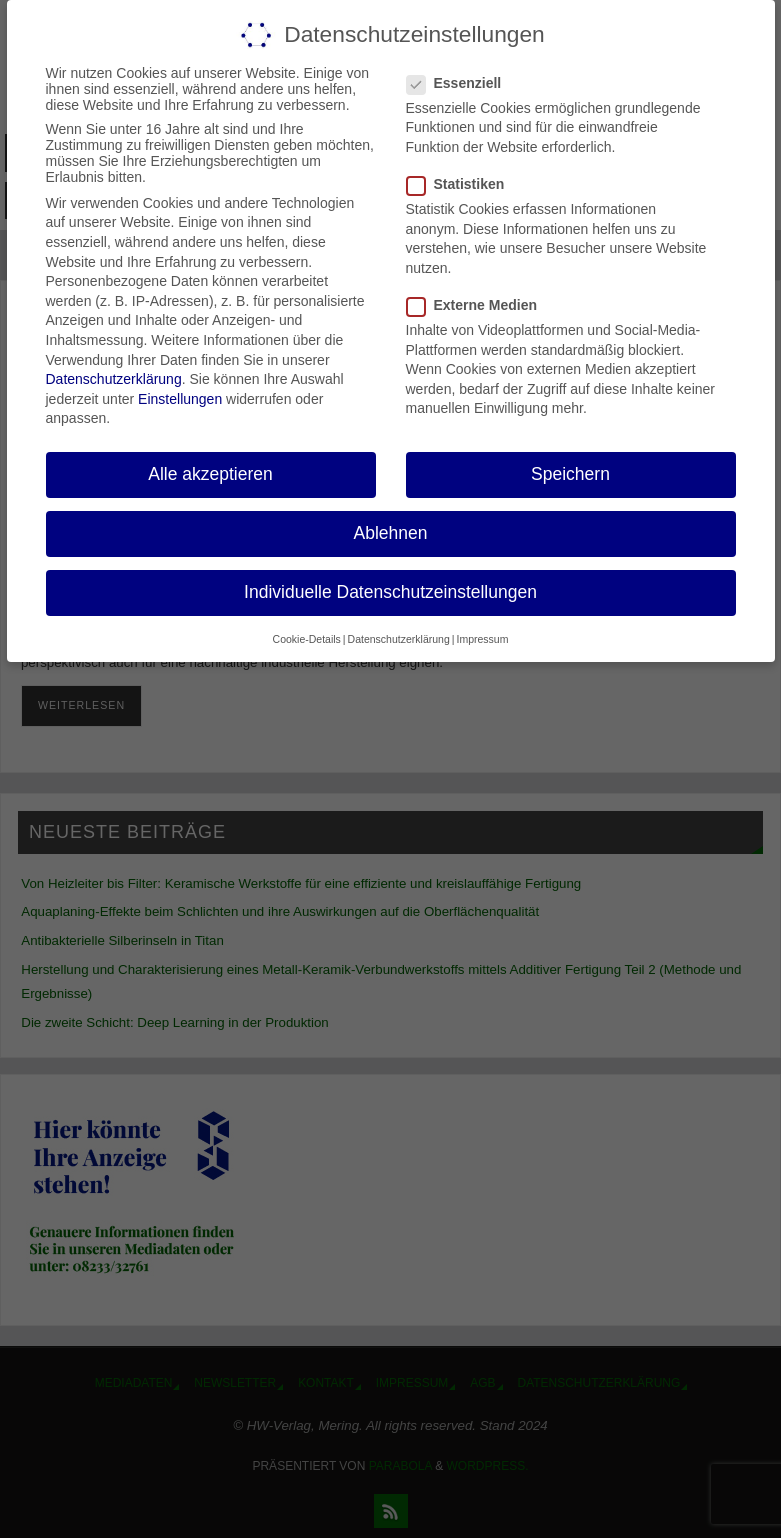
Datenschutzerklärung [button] (399, 639)
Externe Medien (480, 305)
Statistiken (464, 184)
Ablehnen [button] (391, 533)
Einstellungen (180, 399)
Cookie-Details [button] (307, 639)
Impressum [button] (482, 639)
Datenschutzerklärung (114, 379)
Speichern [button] (570, 474)
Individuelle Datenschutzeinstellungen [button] (390, 592)
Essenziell (462, 83)
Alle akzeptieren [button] (210, 474)
